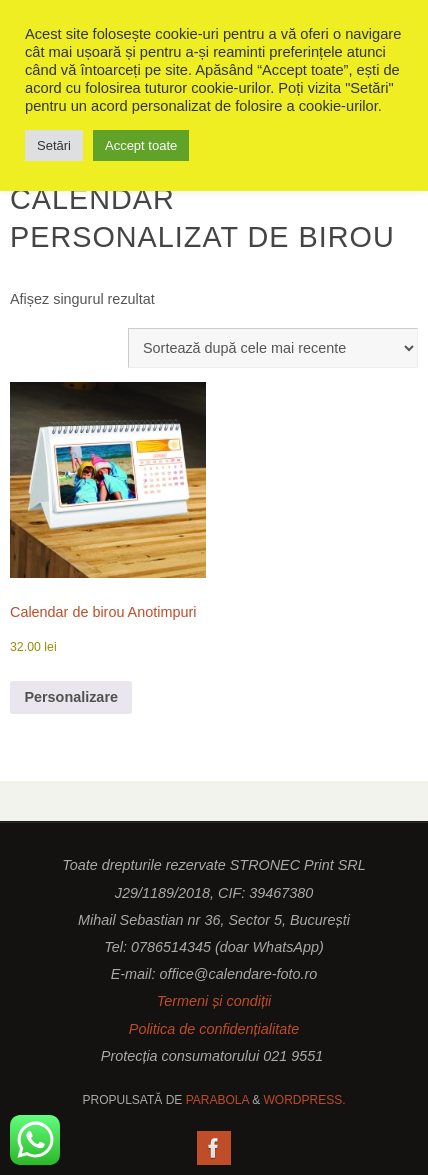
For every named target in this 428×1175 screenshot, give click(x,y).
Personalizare (71, 697)
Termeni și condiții (214, 1001)
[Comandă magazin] (273, 348)
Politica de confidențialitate (214, 1029)
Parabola (217, 1100)
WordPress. (304, 1100)
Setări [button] (54, 145)
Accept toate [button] (141, 145)
